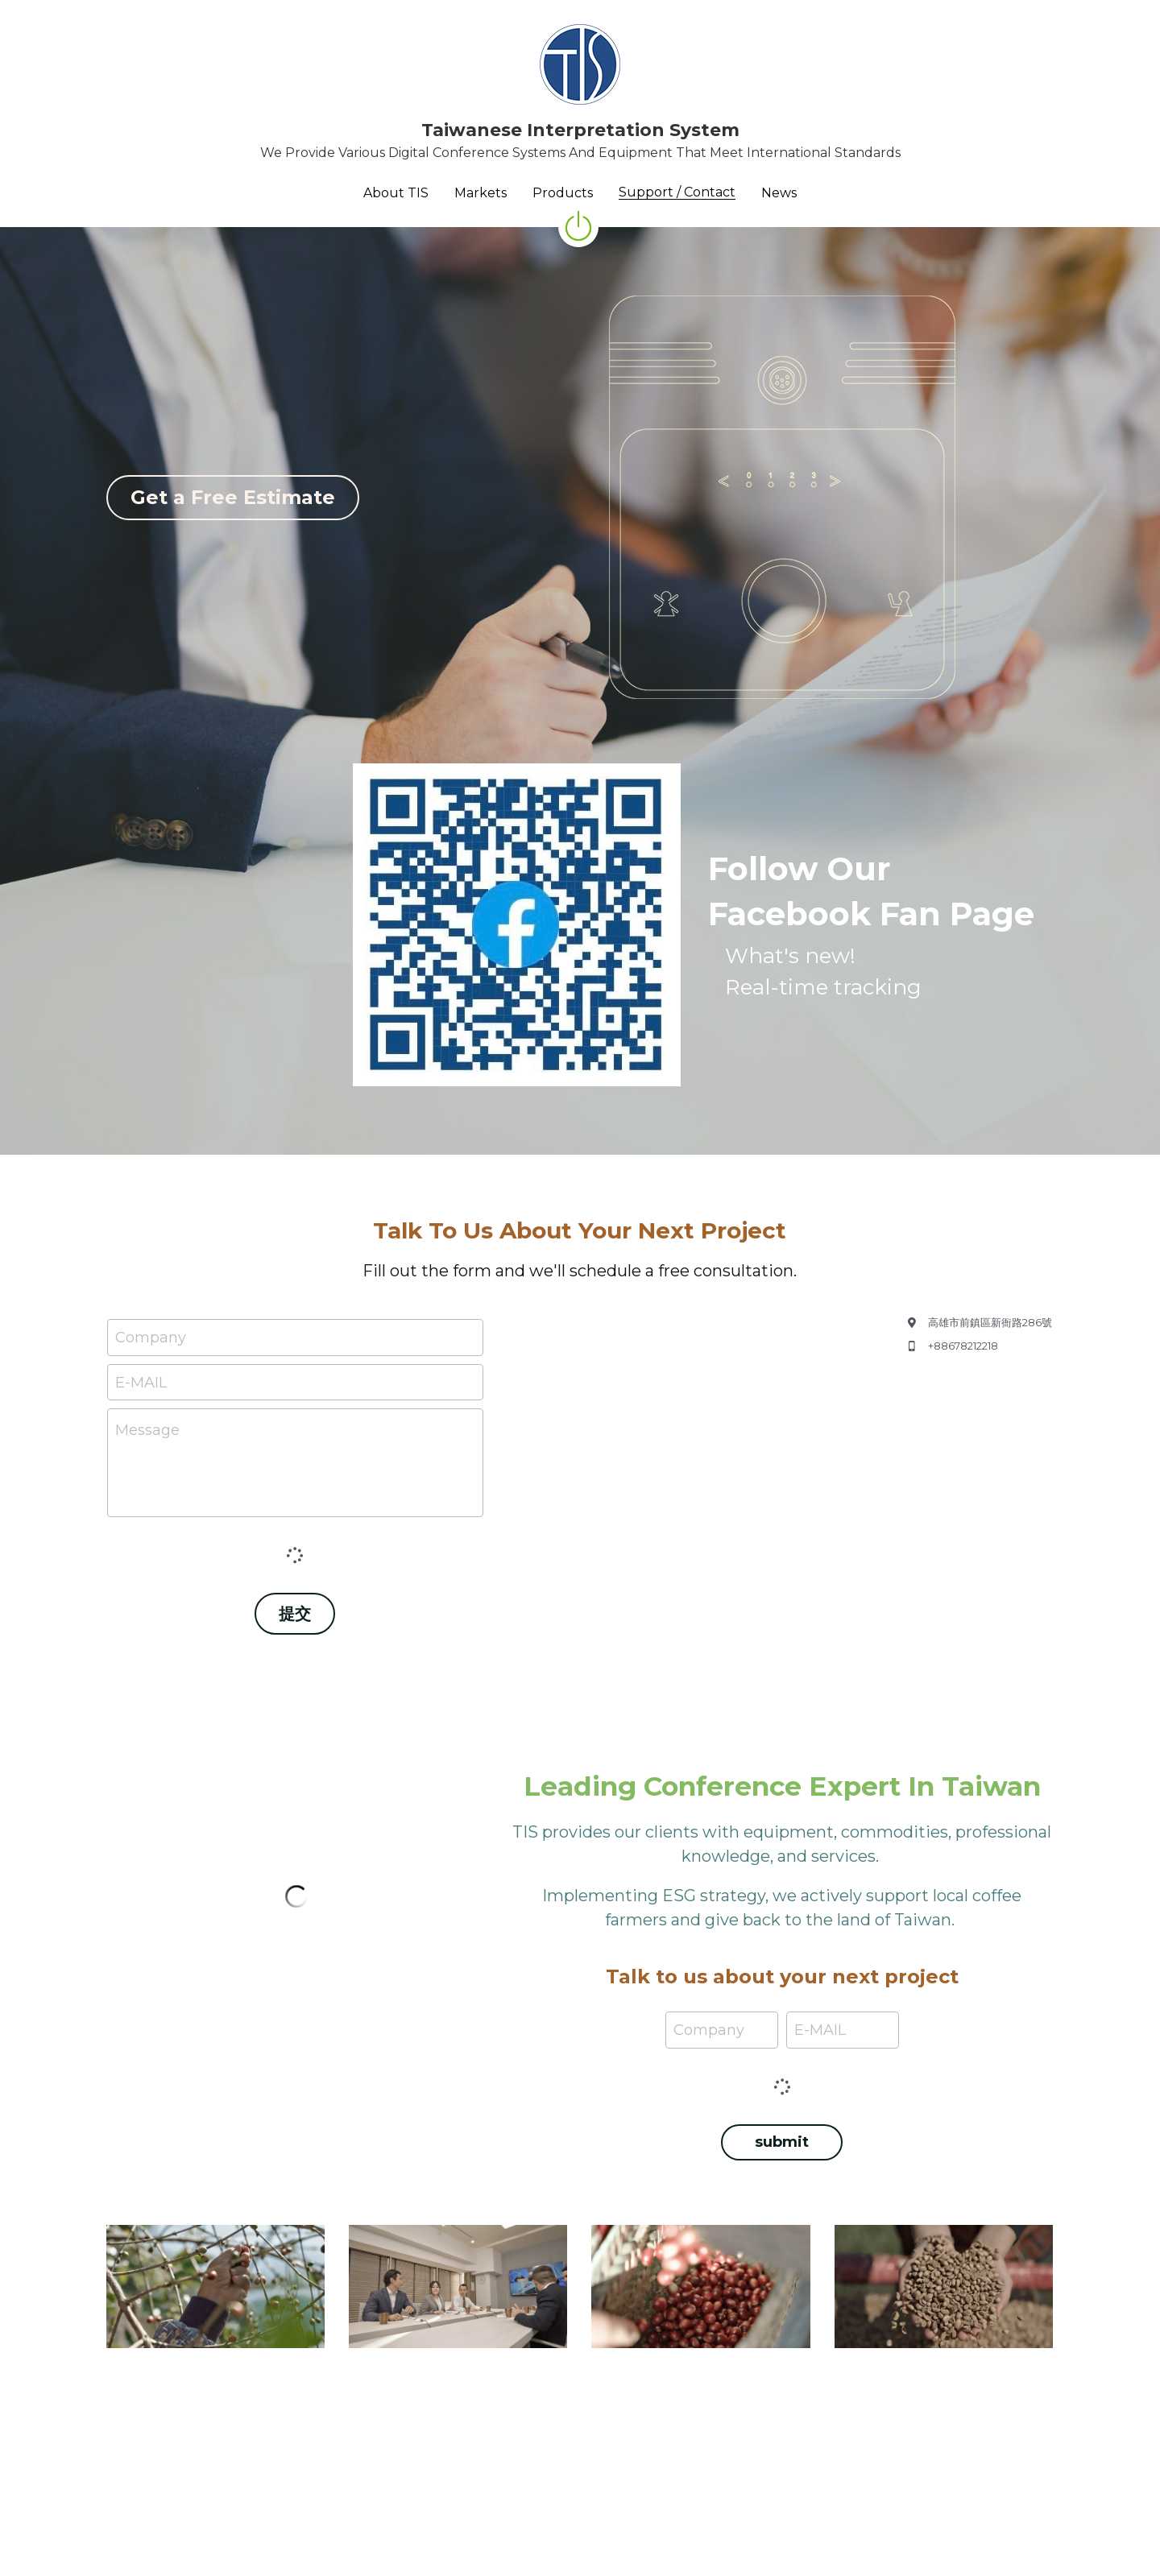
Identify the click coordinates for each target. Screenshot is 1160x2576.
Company (150, 1337)
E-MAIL (141, 1382)
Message (147, 1430)
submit (782, 2142)
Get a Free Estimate (232, 497)
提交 (295, 1613)
